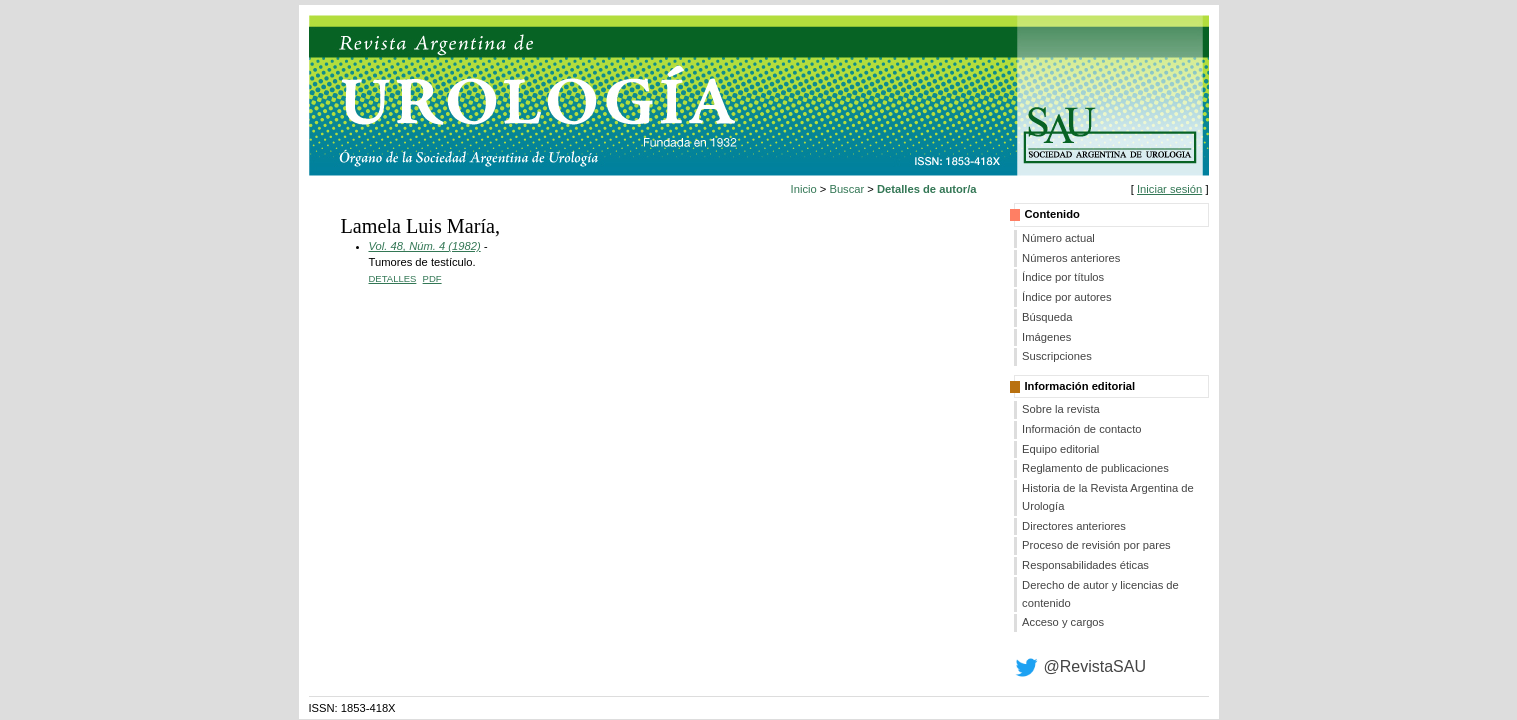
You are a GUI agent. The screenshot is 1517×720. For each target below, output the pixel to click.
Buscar (846, 189)
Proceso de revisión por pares (1096, 545)
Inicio (804, 189)
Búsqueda (1047, 317)
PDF (432, 278)
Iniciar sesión (1169, 189)
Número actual (1058, 238)
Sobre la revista (1061, 409)
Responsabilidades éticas (1085, 565)
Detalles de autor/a (926, 189)
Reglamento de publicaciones (1095, 468)
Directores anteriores (1074, 526)
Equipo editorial (1060, 449)
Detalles (393, 278)
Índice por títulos (1063, 277)
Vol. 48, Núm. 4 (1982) (425, 246)
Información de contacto (1081, 429)
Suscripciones (1057, 356)
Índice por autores (1067, 297)
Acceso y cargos (1063, 622)
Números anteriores (1071, 258)
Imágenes (1046, 337)
